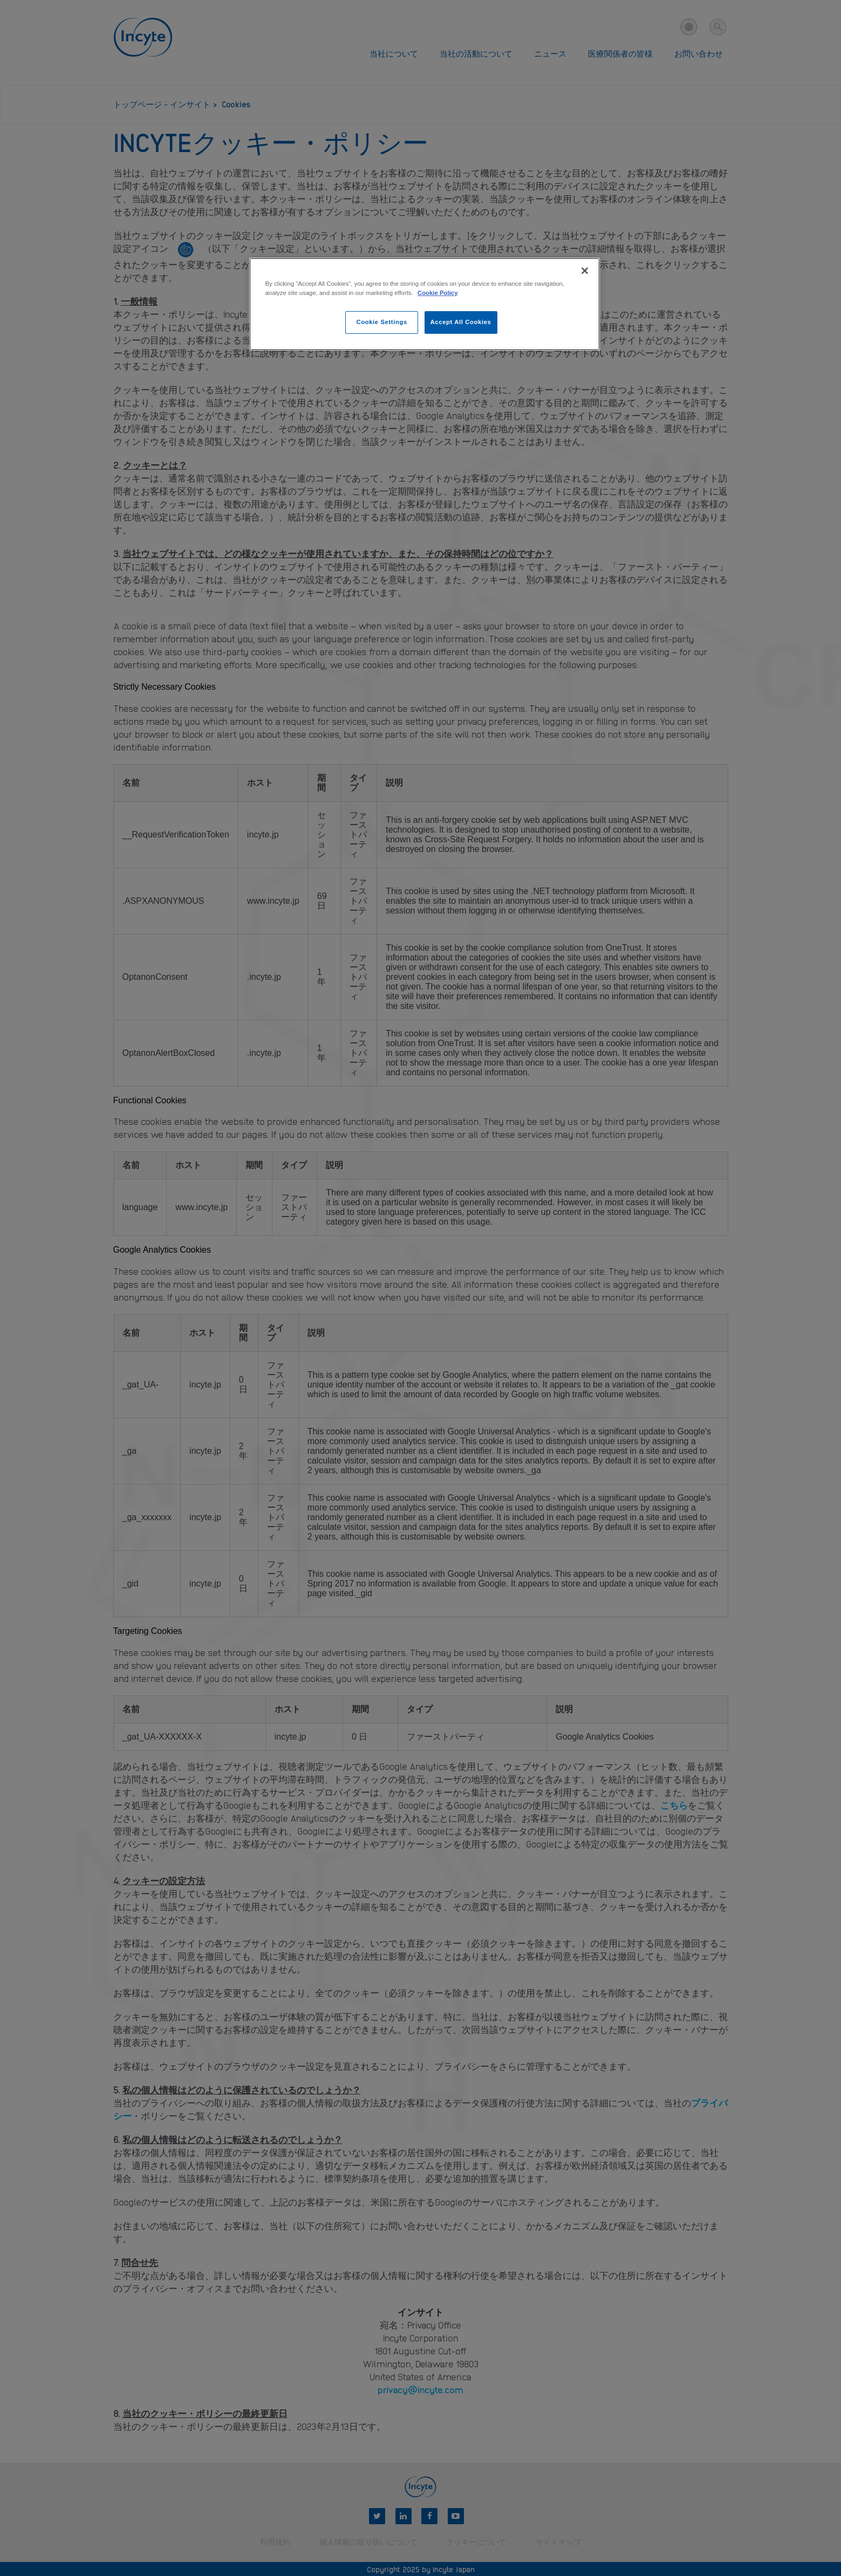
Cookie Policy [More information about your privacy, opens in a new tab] (438, 293)
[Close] (585, 271)
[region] (424, 304)
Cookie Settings (381, 322)
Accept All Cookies (460, 322)
